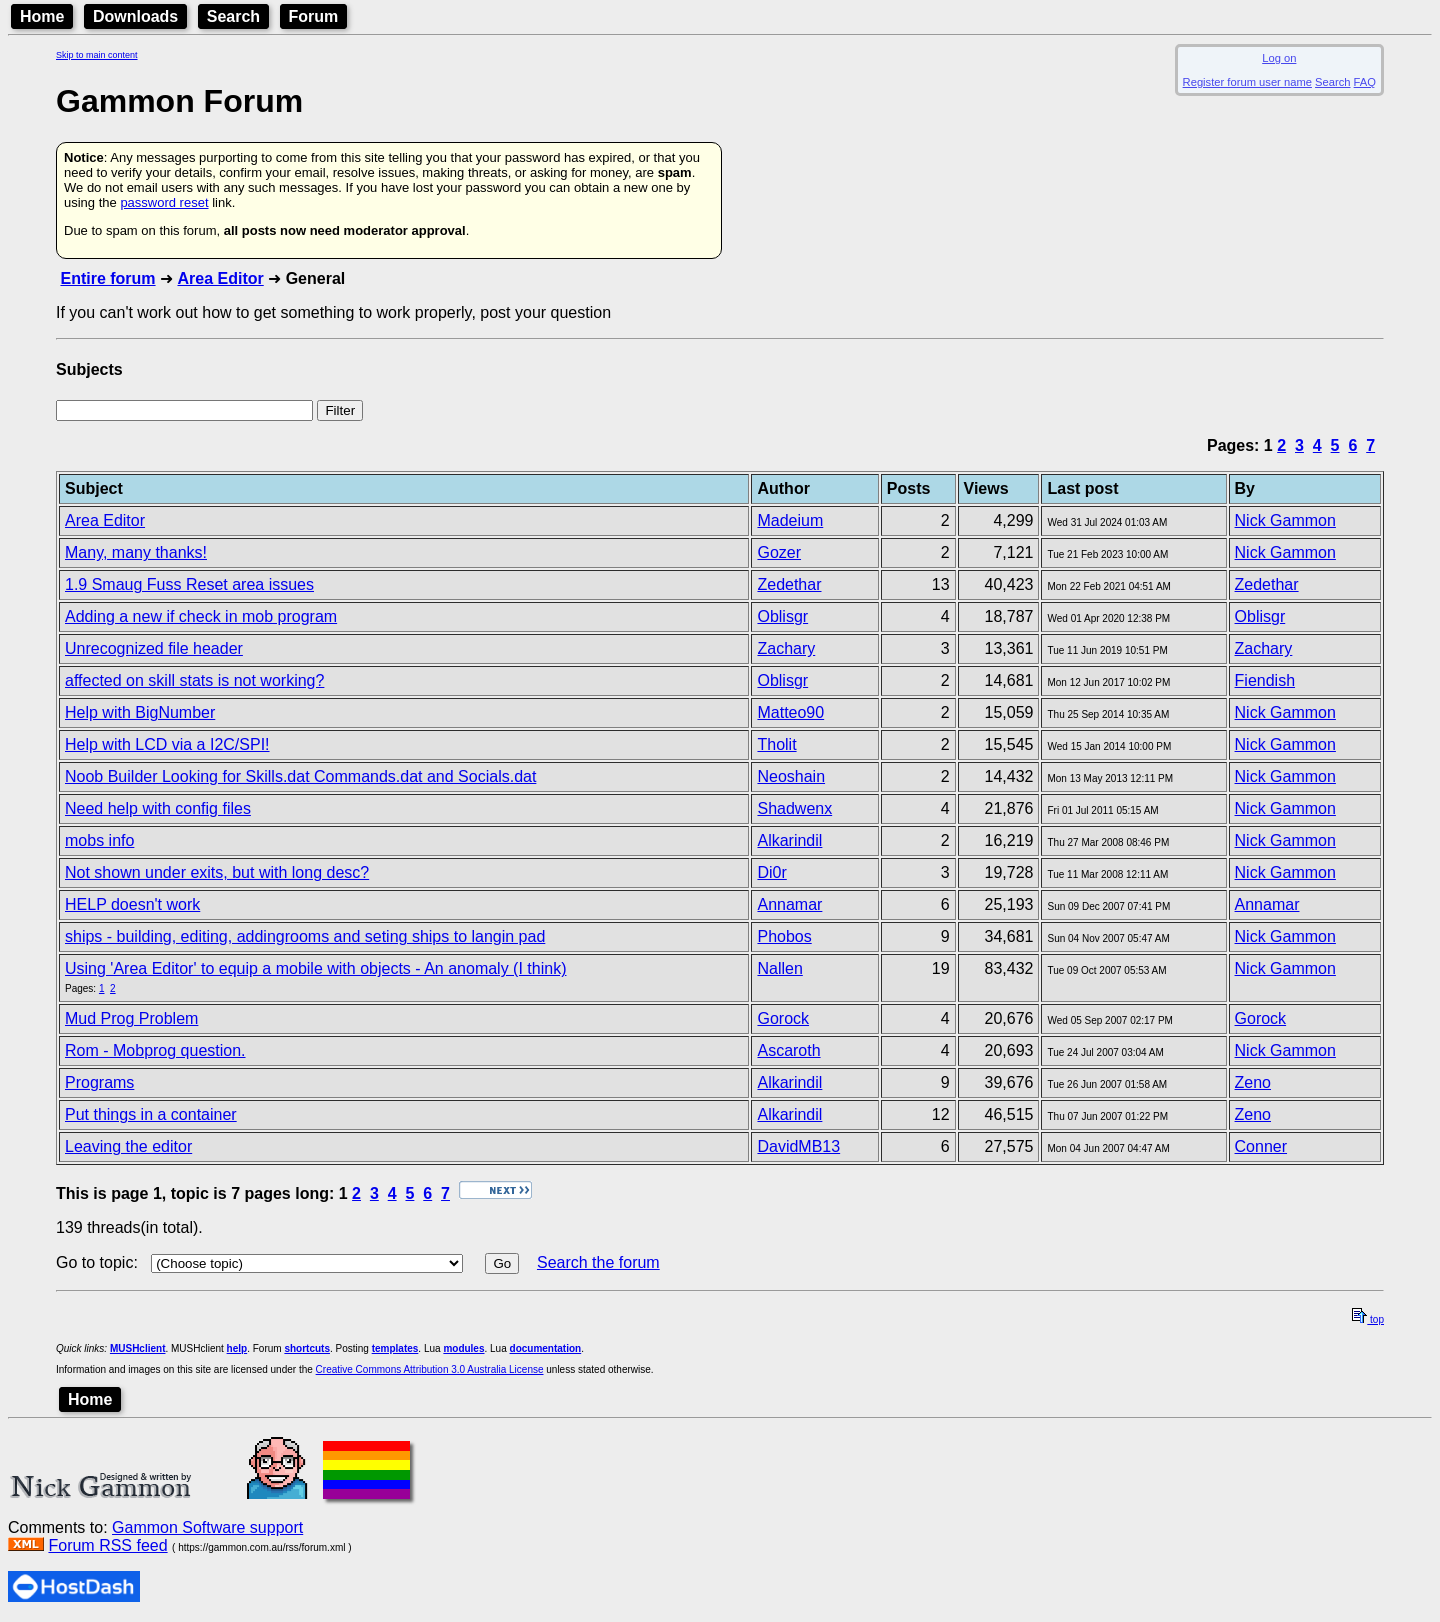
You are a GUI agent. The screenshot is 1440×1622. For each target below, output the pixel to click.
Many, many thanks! (136, 552)
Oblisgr (782, 616)
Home (42, 16)
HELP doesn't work (132, 904)
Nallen (779, 968)
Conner (1261, 1146)
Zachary (786, 648)
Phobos (784, 936)
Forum (314, 16)
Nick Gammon (1285, 520)
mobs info (99, 840)
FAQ (1365, 82)
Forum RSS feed (107, 1545)
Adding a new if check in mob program (201, 616)
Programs (99, 1082)
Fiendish (1265, 680)
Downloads (135, 16)
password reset (164, 202)
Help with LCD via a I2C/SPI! (167, 744)
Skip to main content (97, 55)
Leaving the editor (128, 1146)
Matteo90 (790, 712)
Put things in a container (151, 1114)
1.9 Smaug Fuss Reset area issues (189, 584)
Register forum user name (1247, 82)
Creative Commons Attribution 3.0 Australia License (430, 1369)
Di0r (771, 872)
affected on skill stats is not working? (194, 680)
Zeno (1253, 1082)
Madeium (790, 520)
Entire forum (107, 278)
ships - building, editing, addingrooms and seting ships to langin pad (305, 936)
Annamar (789, 904)
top (1368, 1319)
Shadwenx (794, 808)
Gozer (779, 552)
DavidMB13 (798, 1146)
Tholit (776, 744)
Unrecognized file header (154, 648)
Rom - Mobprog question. (155, 1050)
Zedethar (789, 584)
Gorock (783, 1018)
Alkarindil (789, 840)
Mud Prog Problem (131, 1018)
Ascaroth (788, 1050)
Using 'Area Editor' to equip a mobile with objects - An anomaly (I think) (315, 968)
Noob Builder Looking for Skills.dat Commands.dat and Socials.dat (300, 776)
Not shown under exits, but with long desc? (217, 872)
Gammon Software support (207, 1527)
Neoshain (791, 776)
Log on (1279, 58)
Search (233, 16)
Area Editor (220, 278)
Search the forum (598, 1262)
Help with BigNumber (140, 712)
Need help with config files (158, 808)
